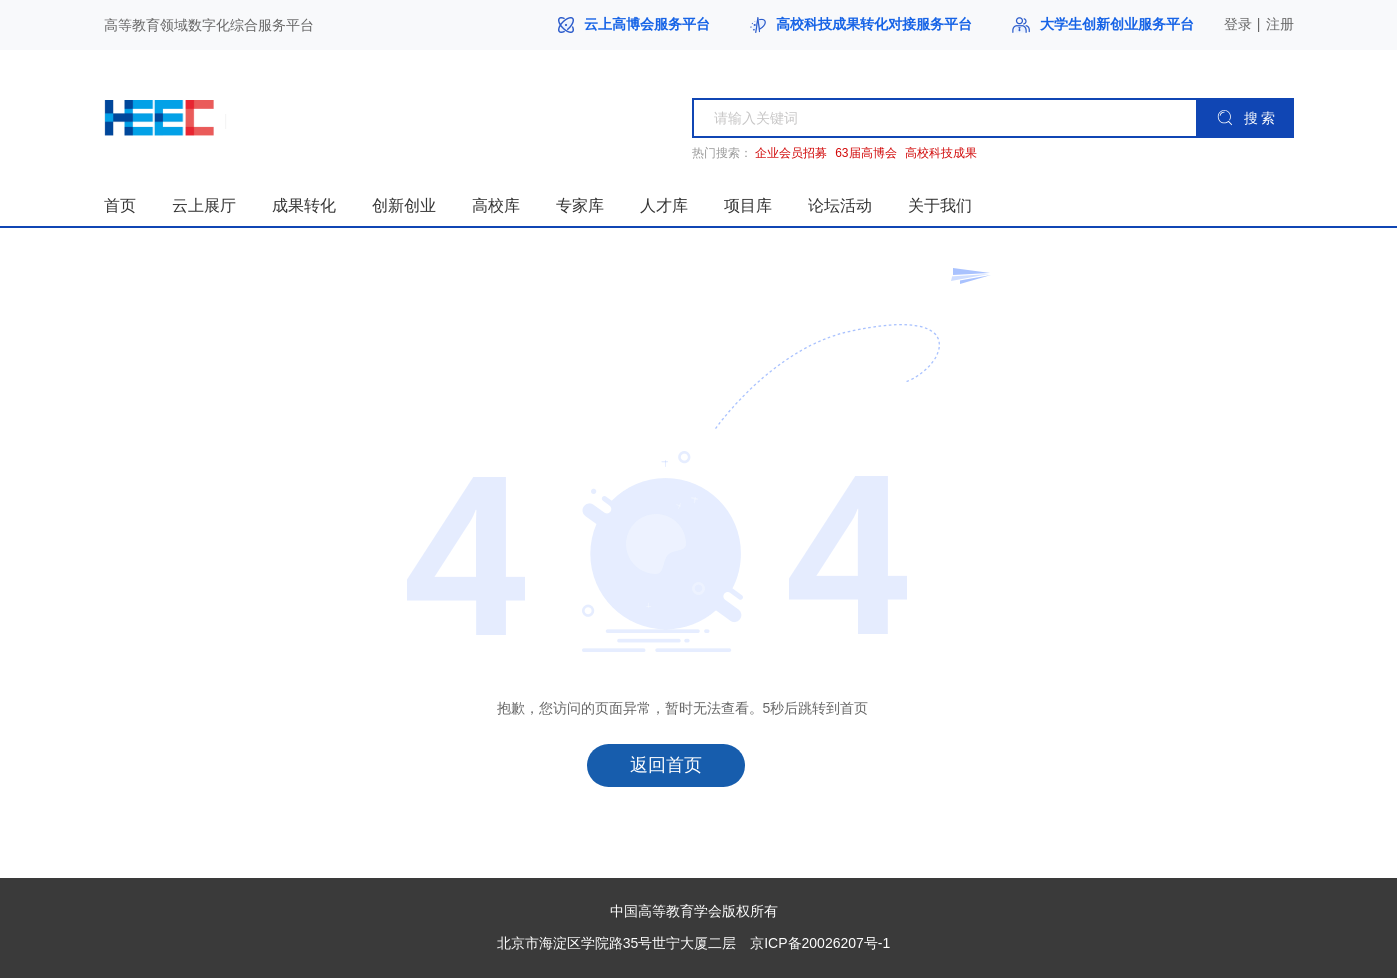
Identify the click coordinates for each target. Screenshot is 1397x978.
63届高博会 (865, 153)
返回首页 (666, 765)
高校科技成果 (941, 153)
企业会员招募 (791, 153)
